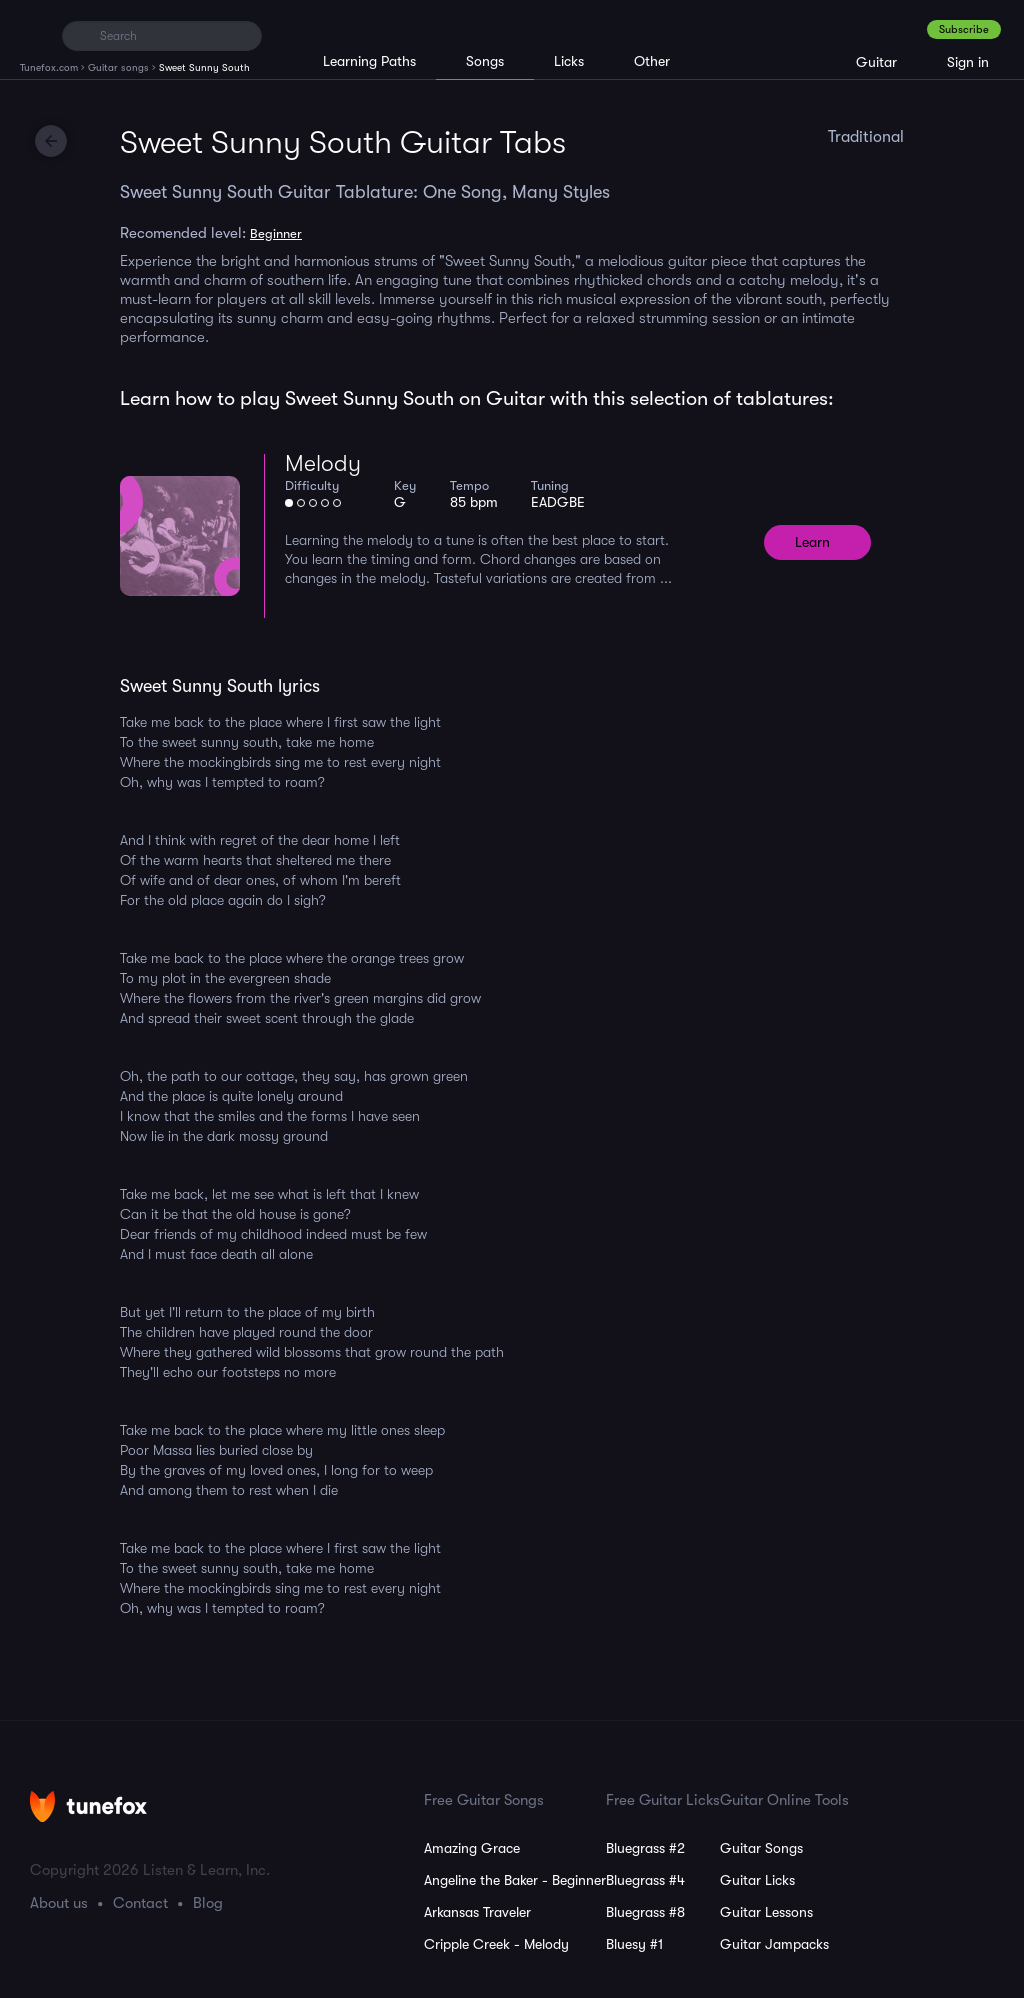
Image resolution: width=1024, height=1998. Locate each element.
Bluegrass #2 (645, 1848)
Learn (812, 542)
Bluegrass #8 (645, 1912)
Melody (323, 463)
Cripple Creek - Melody (496, 1944)
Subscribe (964, 29)
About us (59, 1903)
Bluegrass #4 (645, 1880)
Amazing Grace (472, 1848)
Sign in (968, 62)
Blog (208, 1903)
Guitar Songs (761, 1848)
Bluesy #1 (634, 1944)
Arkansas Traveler (477, 1912)
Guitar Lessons (766, 1912)
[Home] (32, 35)
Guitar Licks (757, 1880)
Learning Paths (369, 61)
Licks (569, 61)
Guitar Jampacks (774, 1944)
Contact (140, 1903)
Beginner (276, 233)
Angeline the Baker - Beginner (515, 1880)
